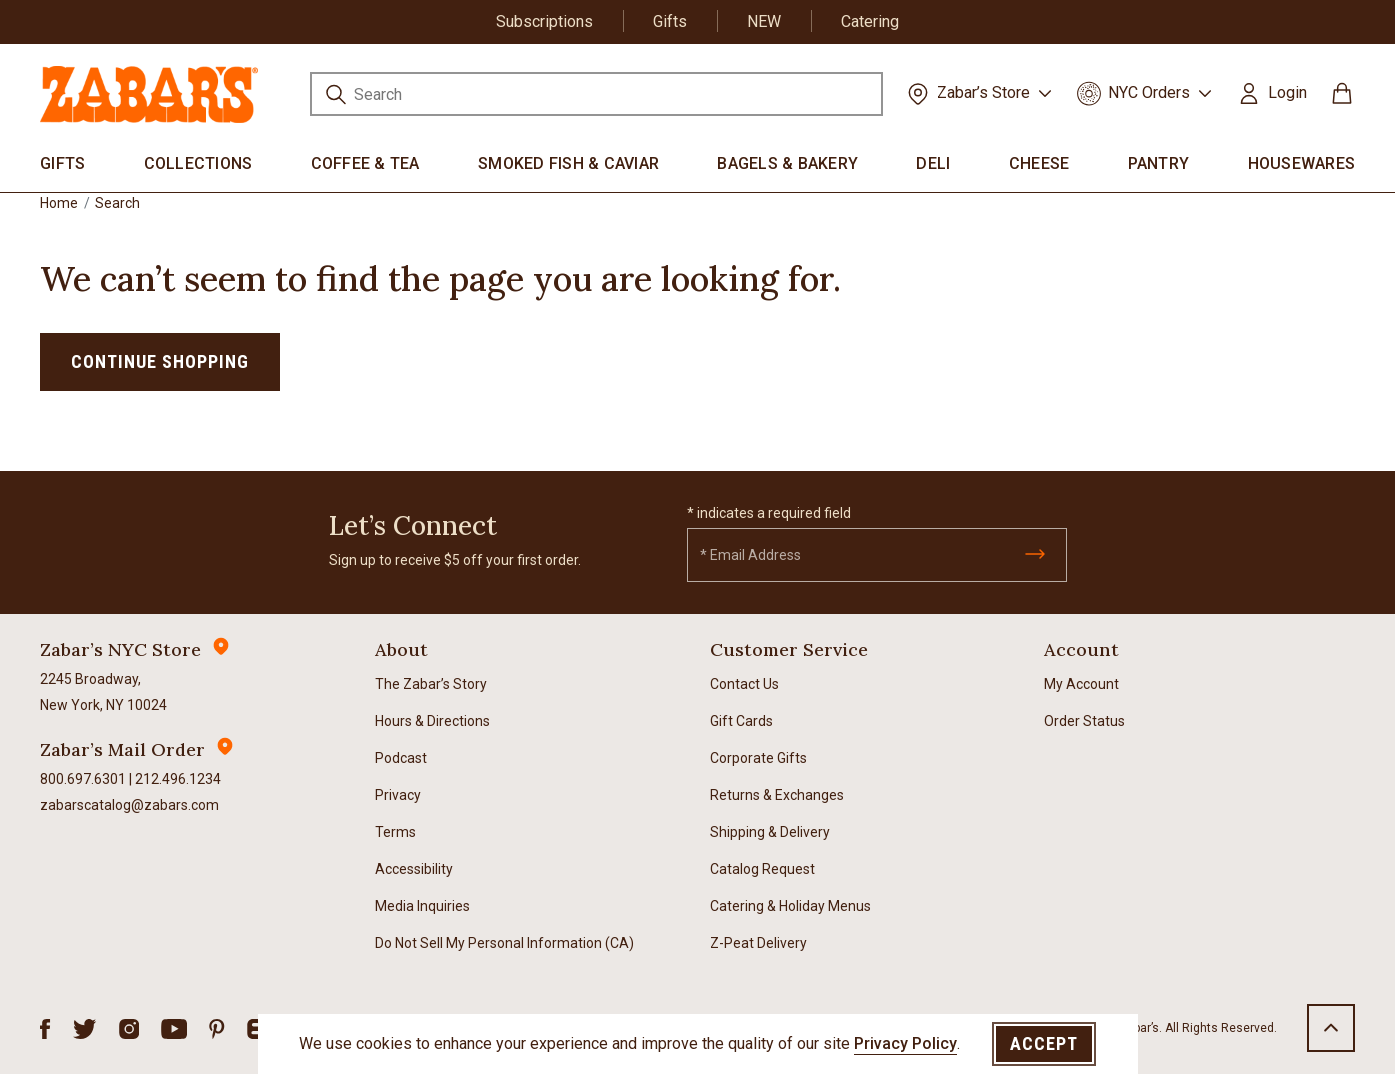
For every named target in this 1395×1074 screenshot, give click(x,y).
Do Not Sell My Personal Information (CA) (504, 943)
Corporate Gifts (758, 758)
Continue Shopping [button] (160, 361)
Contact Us (744, 684)
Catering (870, 21)
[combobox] (596, 94)
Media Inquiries (422, 906)
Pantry (1159, 163)
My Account (1081, 684)
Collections (198, 163)
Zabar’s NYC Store (120, 649)
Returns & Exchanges (777, 795)
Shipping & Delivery (770, 832)
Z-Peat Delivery (758, 943)
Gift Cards (741, 721)
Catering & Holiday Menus (790, 906)
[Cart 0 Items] (1342, 100)
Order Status (1084, 721)
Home (59, 203)
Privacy (398, 795)
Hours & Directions (432, 721)
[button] (1271, 93)
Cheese (1039, 163)
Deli (933, 163)
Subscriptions (544, 21)
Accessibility (414, 869)
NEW (764, 21)
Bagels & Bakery (787, 163)
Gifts (670, 21)
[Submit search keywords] (336, 97)
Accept (1044, 1043)
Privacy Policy (905, 1043)
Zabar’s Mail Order (122, 749)
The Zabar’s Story (431, 684)
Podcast (401, 758)
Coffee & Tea (365, 163)
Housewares (1302, 163)
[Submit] (1035, 554)
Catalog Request (762, 869)
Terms (395, 832)
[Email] (877, 555)
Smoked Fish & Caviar (568, 163)
